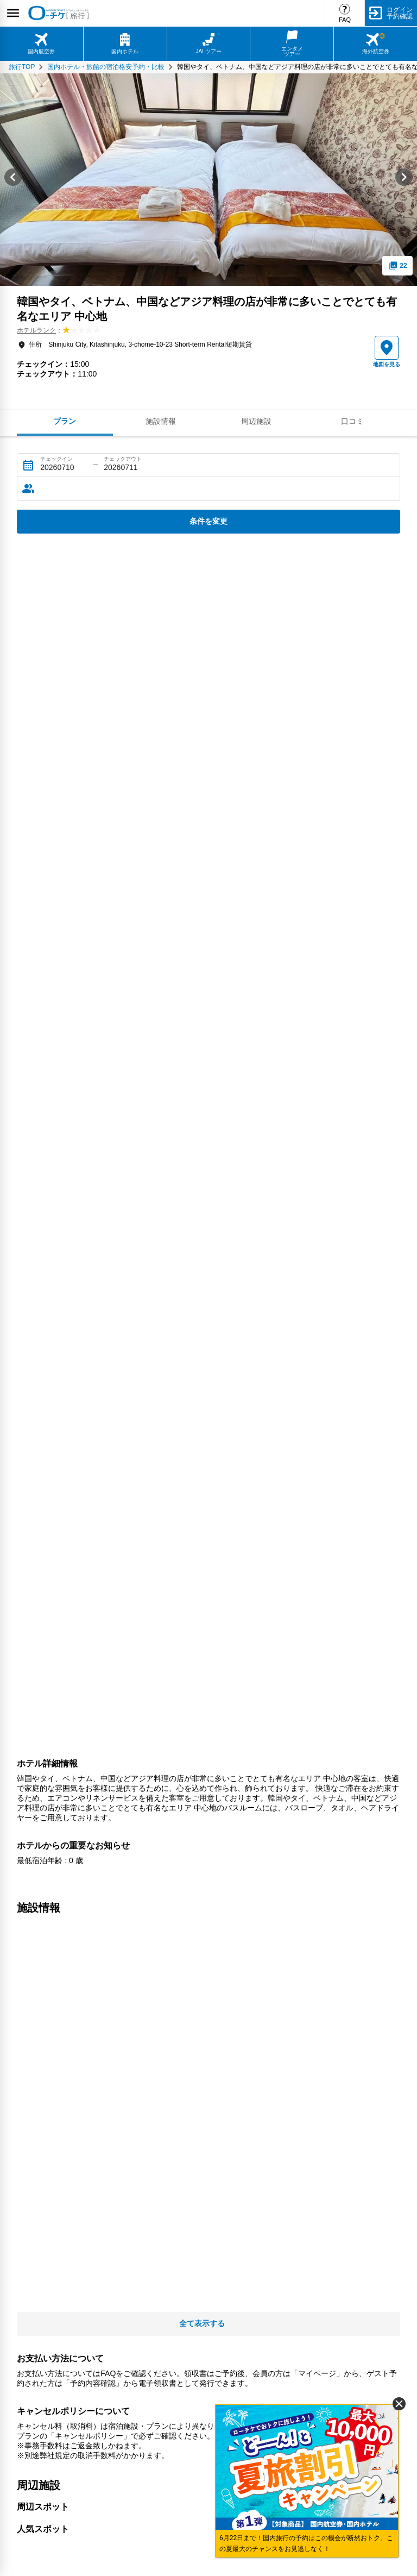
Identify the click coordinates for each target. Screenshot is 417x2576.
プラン (64, 421)
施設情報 (161, 421)
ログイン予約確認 (400, 13)
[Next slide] (404, 179)
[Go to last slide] (13, 179)
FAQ (345, 19)
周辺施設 (256, 421)
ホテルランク (36, 330)
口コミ (352, 421)
